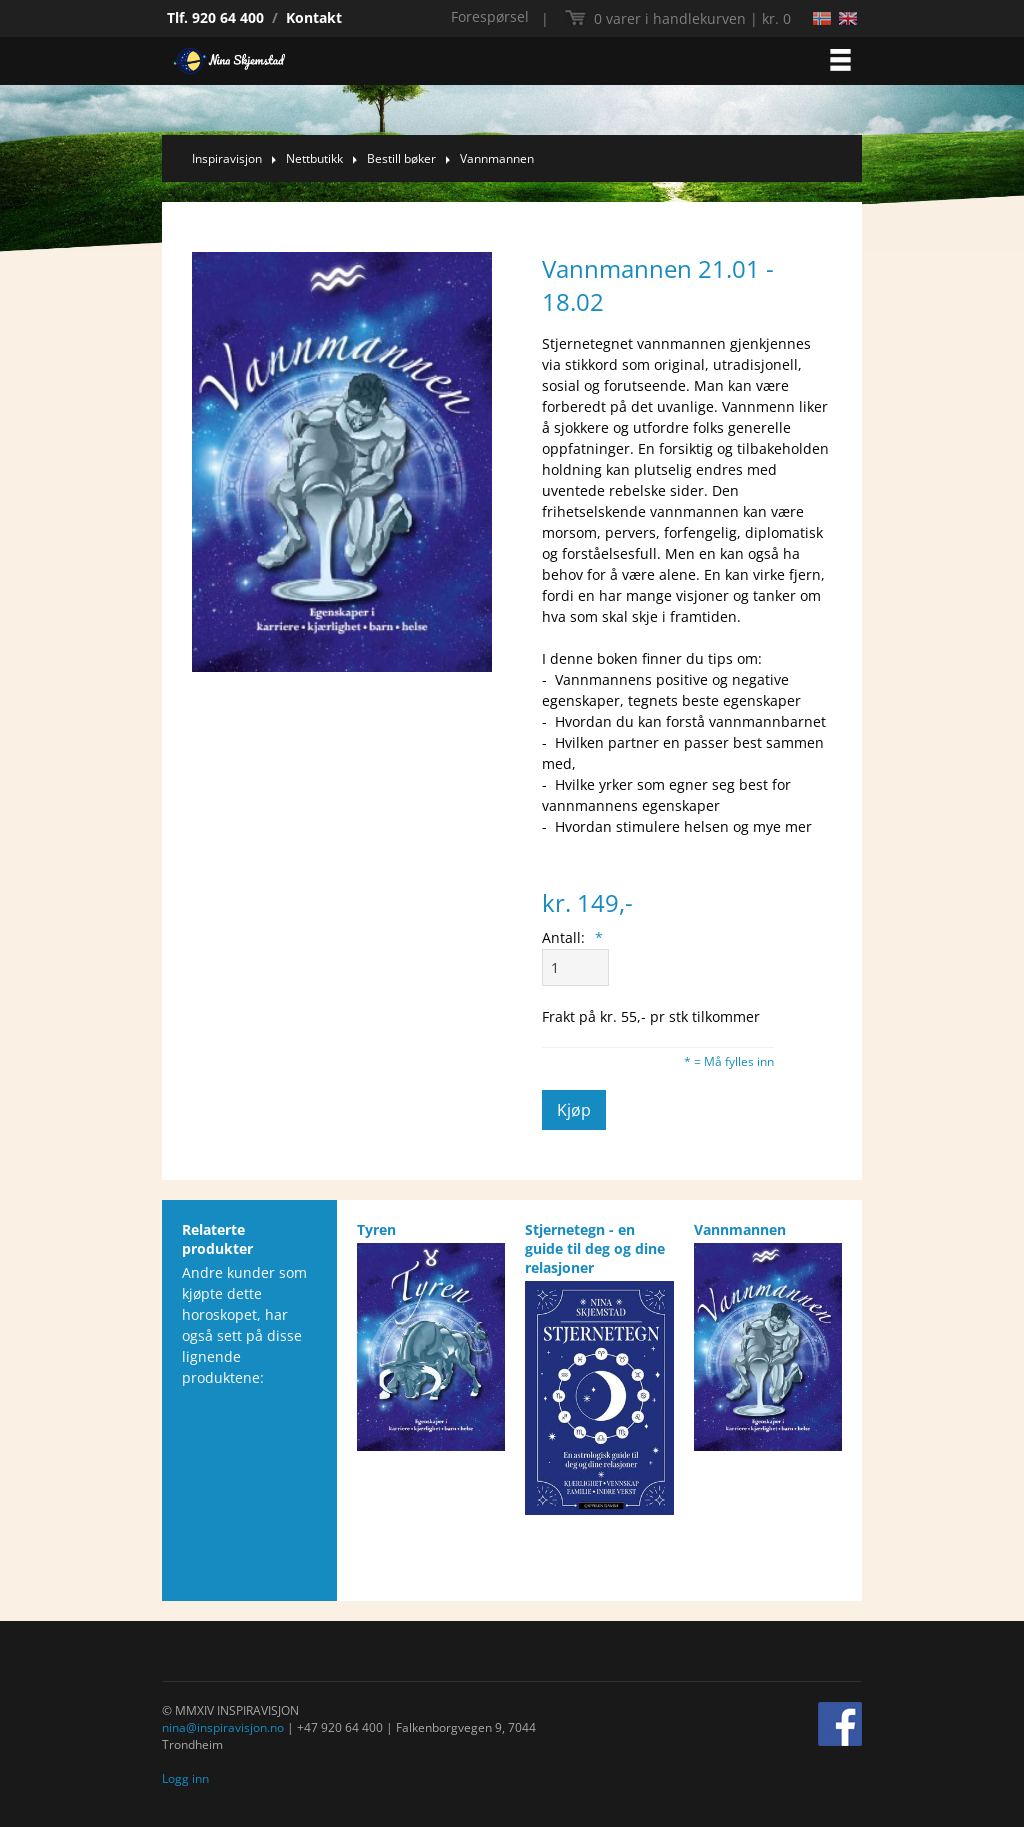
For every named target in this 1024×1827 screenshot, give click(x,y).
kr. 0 (692, 18)
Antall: (572, 937)
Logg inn (185, 1778)
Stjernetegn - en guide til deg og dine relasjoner (595, 1248)
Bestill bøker (401, 158)
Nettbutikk (314, 158)
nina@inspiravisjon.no (223, 1727)
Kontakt (314, 17)
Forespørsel (490, 16)
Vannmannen (497, 158)
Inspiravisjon (227, 158)
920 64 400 (228, 17)
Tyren (376, 1229)
